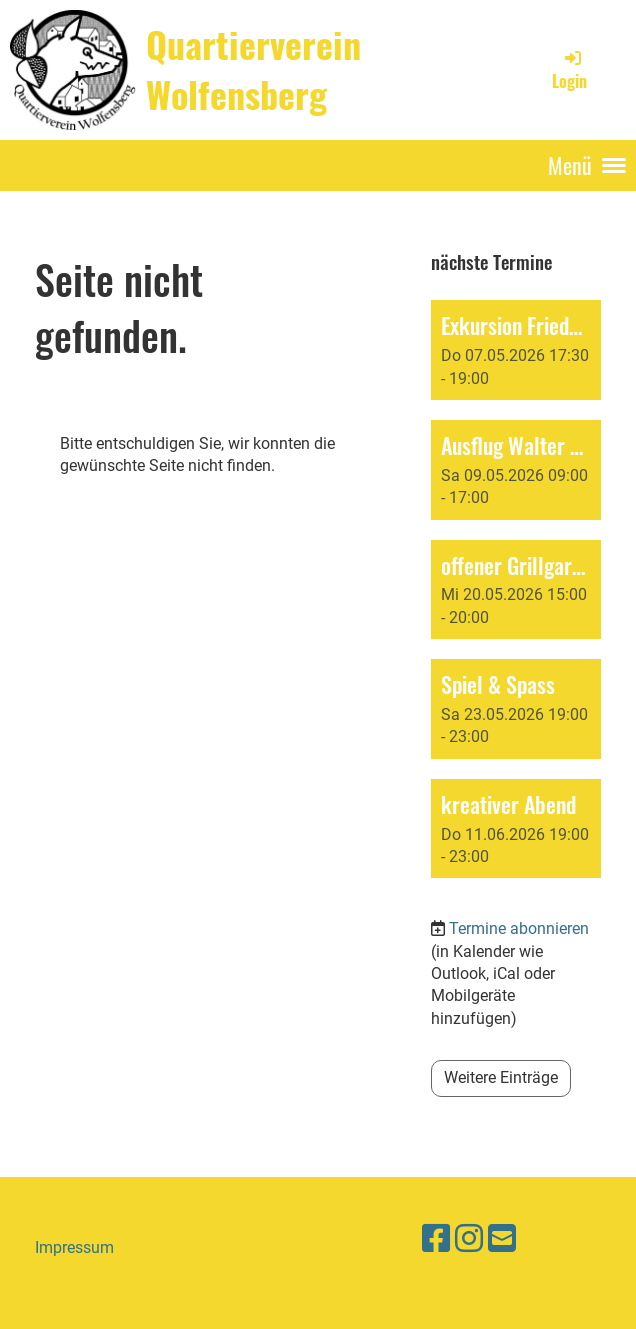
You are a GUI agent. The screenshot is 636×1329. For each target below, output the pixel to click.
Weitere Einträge (501, 1077)
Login (569, 70)
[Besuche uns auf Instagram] (469, 1239)
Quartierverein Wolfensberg (253, 69)
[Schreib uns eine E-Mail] (502, 1239)
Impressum (74, 1247)
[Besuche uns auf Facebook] (436, 1239)
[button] (516, 350)
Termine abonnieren (519, 928)
